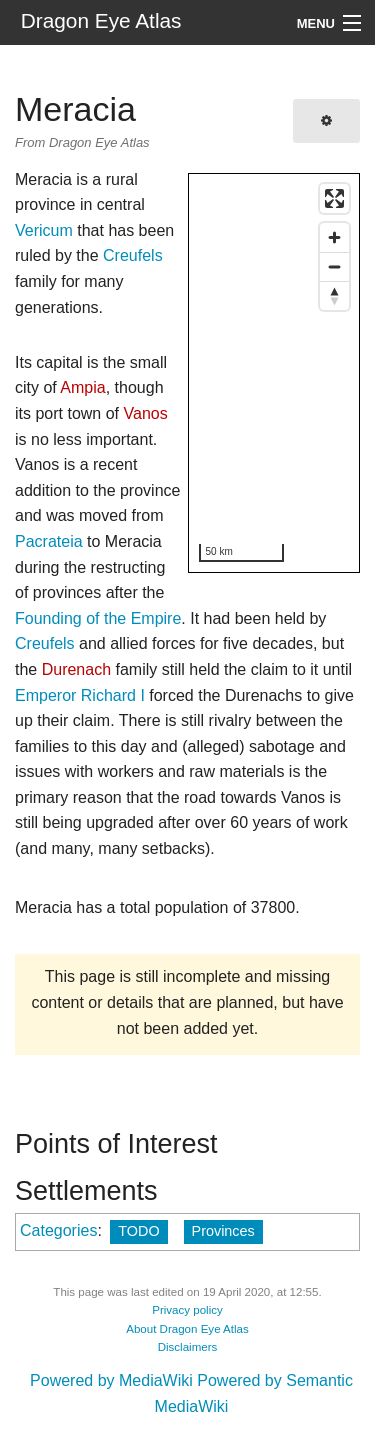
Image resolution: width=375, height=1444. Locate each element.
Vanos (146, 413)
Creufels (133, 255)
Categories (58, 1230)
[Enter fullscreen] (334, 198)
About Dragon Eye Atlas (187, 1329)
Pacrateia (49, 541)
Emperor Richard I (80, 695)
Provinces (223, 1231)
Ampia (82, 387)
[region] (275, 374)
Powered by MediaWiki (111, 1380)
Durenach (76, 669)
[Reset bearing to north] (334, 295)
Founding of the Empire (98, 618)
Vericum (44, 230)
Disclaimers (188, 1347)
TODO (138, 1231)
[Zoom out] (334, 266)
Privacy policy (187, 1310)
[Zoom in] (334, 237)
